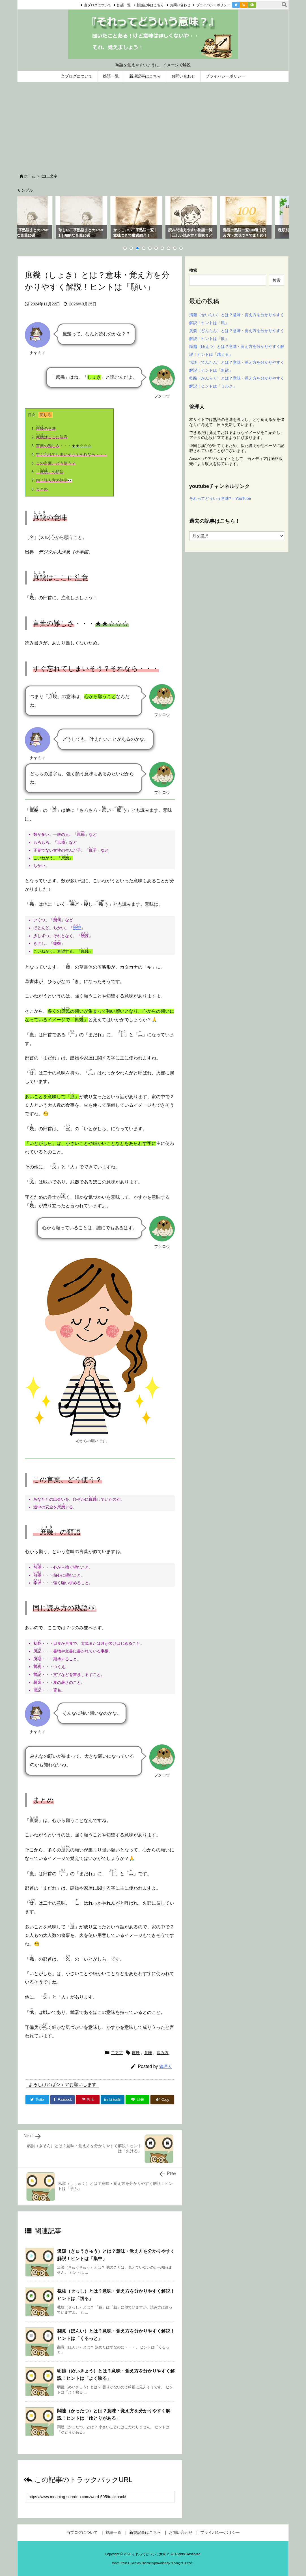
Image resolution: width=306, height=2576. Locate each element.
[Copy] (162, 2099)
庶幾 (136, 2052)
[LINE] (137, 2099)
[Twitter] (37, 2099)
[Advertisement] (153, 124)
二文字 (51, 176)
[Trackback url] (100, 2496)
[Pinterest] (88, 2099)
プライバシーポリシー (205, 5)
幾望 (77, 928)
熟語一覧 (116, 5)
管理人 (165, 2066)
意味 (148, 2052)
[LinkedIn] (112, 2099)
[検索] (284, 4)
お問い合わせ (172, 5)
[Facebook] (62, 2099)
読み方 (163, 2052)
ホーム (29, 176)
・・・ (61, 446)
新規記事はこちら (142, 5)
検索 (193, 270)
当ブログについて (89, 5)
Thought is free (182, 2563)
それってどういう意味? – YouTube (220, 498)
